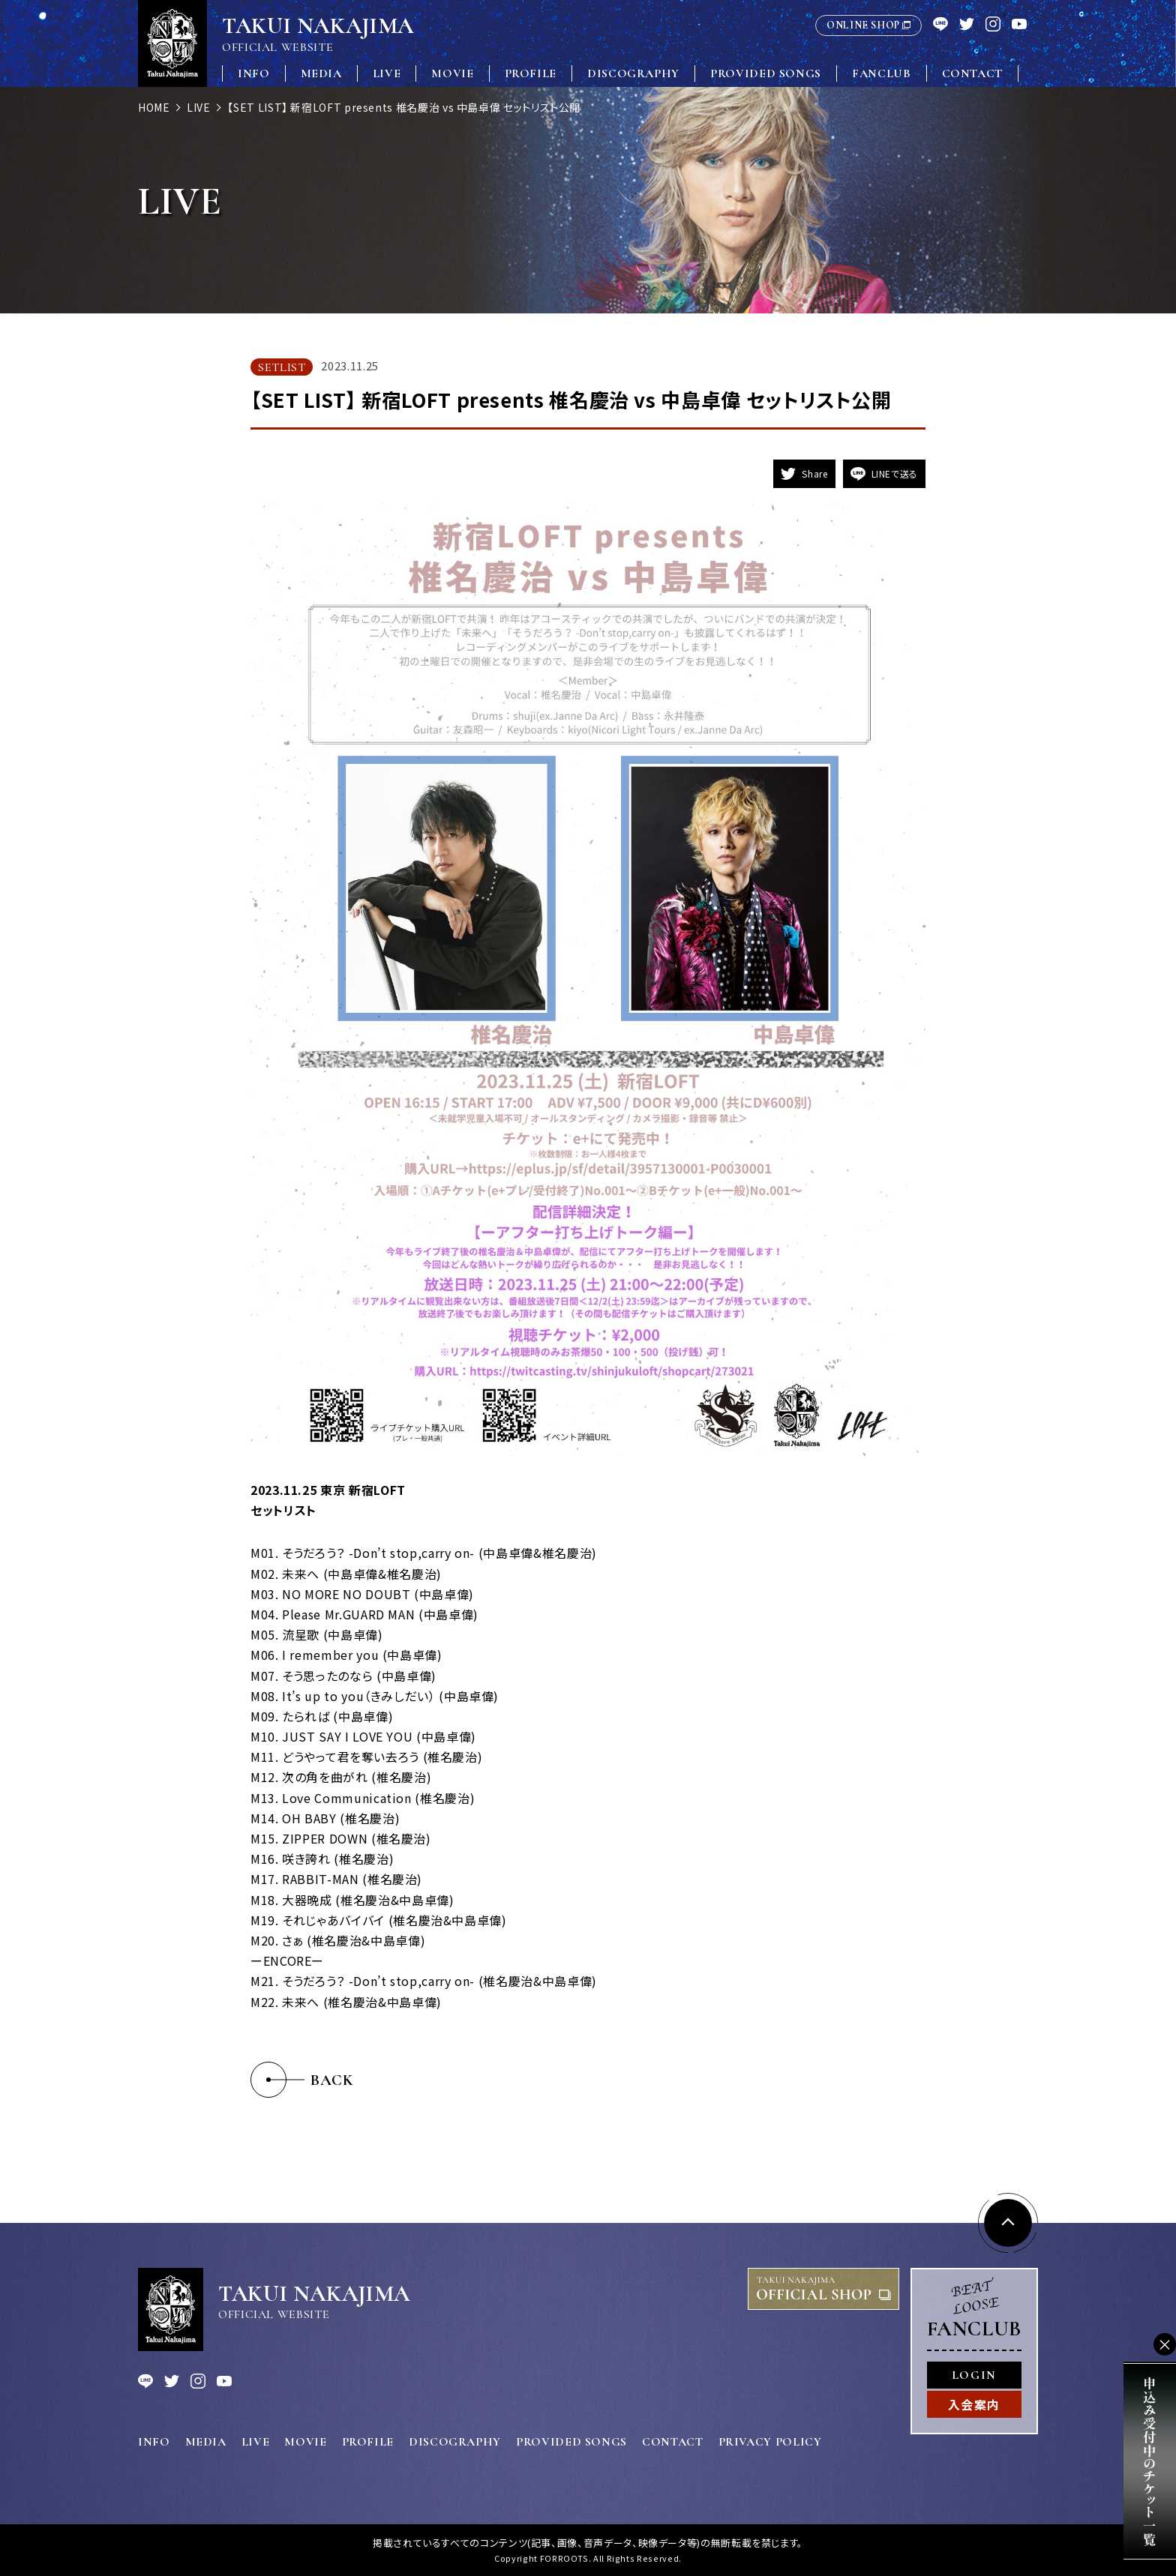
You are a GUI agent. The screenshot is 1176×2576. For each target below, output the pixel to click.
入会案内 (974, 2404)
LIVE (387, 73)
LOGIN (974, 2375)
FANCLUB (881, 73)
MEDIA (321, 73)
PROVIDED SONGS (765, 73)
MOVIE (452, 73)
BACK (332, 2080)
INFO (254, 73)
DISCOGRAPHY (633, 73)
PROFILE (530, 73)
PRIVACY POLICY (770, 2441)
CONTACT (972, 73)
